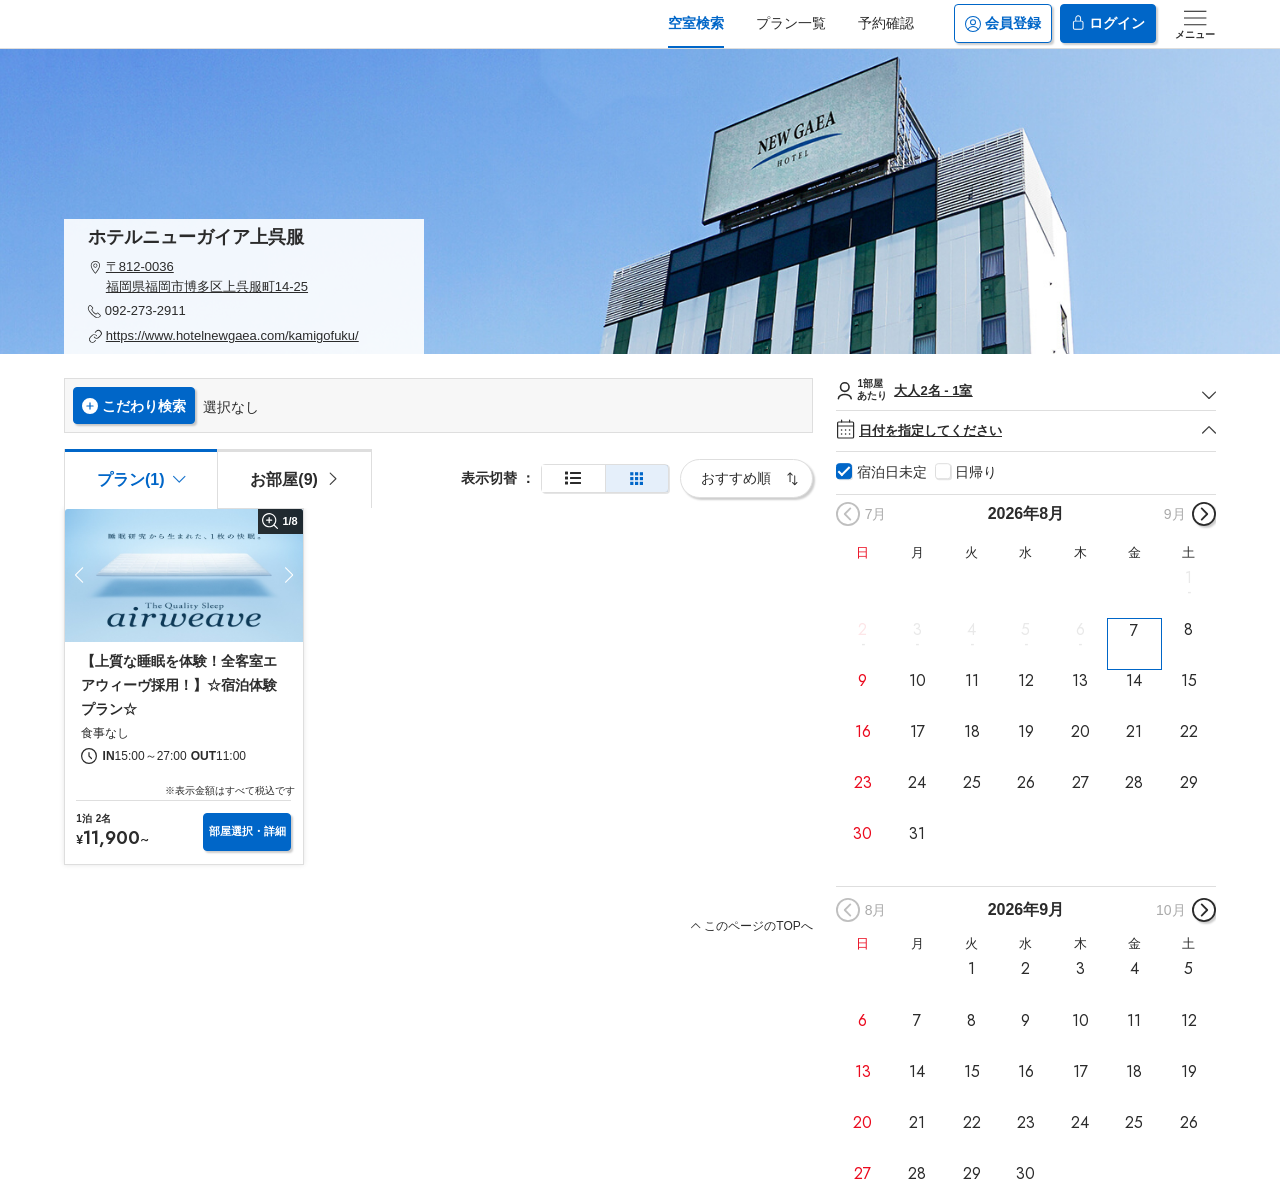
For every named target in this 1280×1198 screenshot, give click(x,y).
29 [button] (1189, 783)
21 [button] (1134, 732)
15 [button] (1189, 681)
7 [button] (1134, 630)
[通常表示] (573, 478)
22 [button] (1189, 732)
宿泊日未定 (892, 472)
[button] (244, 276)
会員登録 (1003, 23)
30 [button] (862, 834)
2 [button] (862, 629)
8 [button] (1188, 629)
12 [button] (1026, 681)
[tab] (294, 478)
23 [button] (863, 783)
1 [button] (1188, 578)
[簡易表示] (637, 478)
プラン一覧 (791, 23)
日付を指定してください (1026, 430)
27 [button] (1080, 783)
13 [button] (1080, 681)
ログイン (1108, 23)
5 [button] (1025, 629)
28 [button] (1134, 783)
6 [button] (1080, 629)
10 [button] (917, 681)
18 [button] (972, 732)
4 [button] (971, 629)
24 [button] (917, 783)
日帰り (976, 472)
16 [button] (863, 732)
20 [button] (1080, 732)
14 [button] (1134, 681)
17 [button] (917, 732)
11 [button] (972, 681)
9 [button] (862, 681)
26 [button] (1026, 783)
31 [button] (917, 834)
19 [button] (1026, 732)
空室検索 (696, 23)
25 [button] (972, 783)
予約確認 (886, 23)
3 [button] (917, 629)
